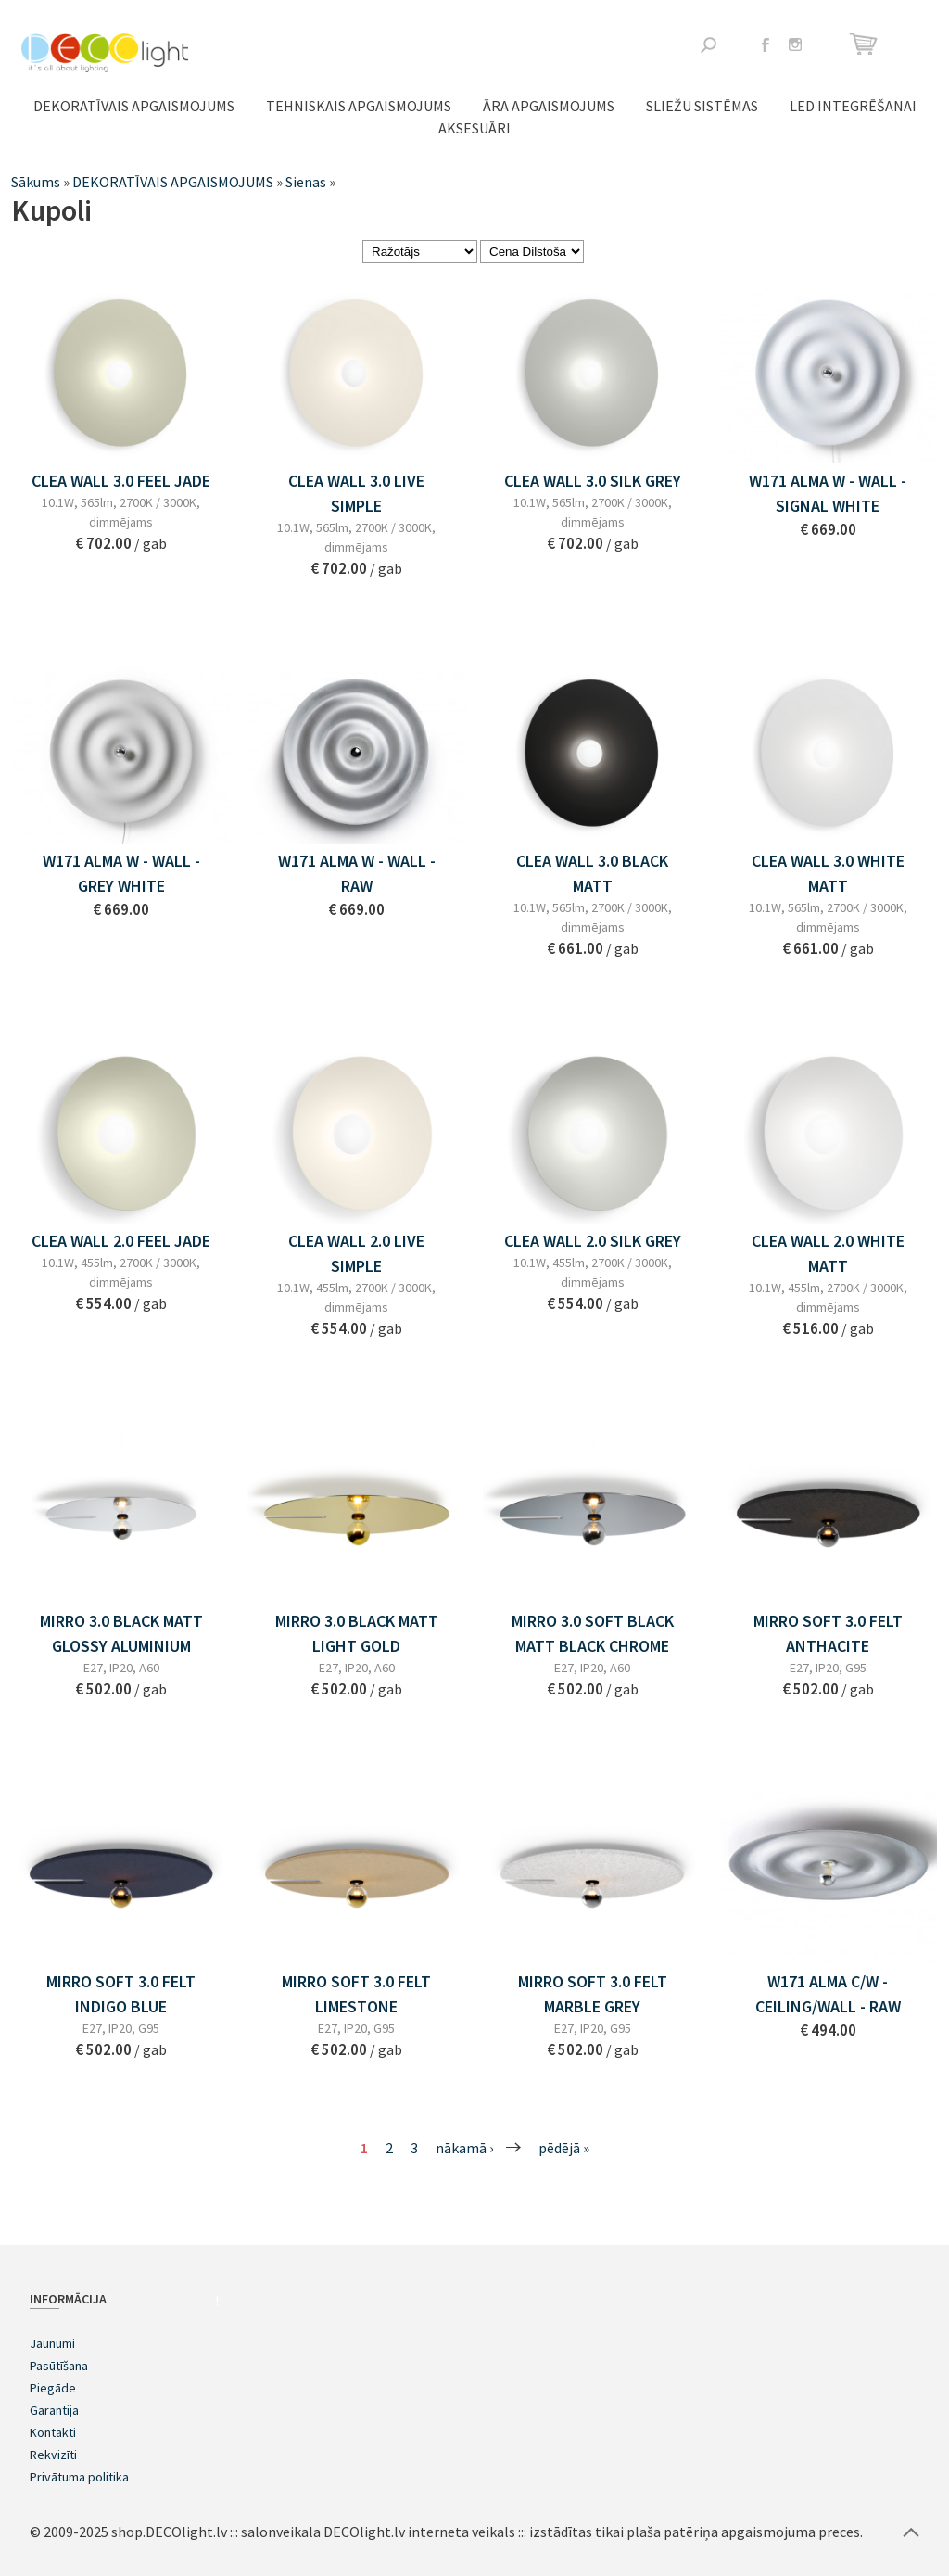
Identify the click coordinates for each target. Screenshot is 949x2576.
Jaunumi (52, 2343)
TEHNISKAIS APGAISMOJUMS (358, 105)
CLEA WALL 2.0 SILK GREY (592, 1240)
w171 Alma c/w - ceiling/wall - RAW (828, 1994)
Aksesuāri (474, 128)
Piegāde (53, 2387)
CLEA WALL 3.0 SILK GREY (592, 480)
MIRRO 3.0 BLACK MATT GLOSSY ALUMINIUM (121, 1633)
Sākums (35, 181)
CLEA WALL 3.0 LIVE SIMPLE (356, 493)
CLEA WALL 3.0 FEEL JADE (121, 480)
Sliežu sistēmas (702, 105)
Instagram (795, 44)
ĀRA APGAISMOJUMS (548, 105)
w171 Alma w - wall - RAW (357, 873)
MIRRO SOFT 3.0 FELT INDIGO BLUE (121, 1994)
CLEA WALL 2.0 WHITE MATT (828, 1253)
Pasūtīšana (59, 2365)
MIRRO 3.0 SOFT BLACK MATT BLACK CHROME (593, 1633)
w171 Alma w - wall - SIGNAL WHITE (827, 493)
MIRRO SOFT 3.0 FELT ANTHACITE (828, 1633)
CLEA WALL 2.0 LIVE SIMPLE (356, 1253)
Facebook (765, 44)
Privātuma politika (79, 2476)
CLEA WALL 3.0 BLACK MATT (592, 873)
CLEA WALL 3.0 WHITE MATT (828, 873)
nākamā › (464, 2147)
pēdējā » (563, 2147)
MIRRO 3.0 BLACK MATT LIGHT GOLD (356, 1633)
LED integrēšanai (853, 105)
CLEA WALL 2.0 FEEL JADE (121, 1240)
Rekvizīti (53, 2454)
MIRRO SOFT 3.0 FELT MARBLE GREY (592, 1994)
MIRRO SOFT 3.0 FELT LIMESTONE (356, 1994)
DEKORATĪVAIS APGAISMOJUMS (133, 105)
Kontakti (53, 2432)
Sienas (305, 181)
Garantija (54, 2410)
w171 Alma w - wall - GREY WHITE (121, 873)
